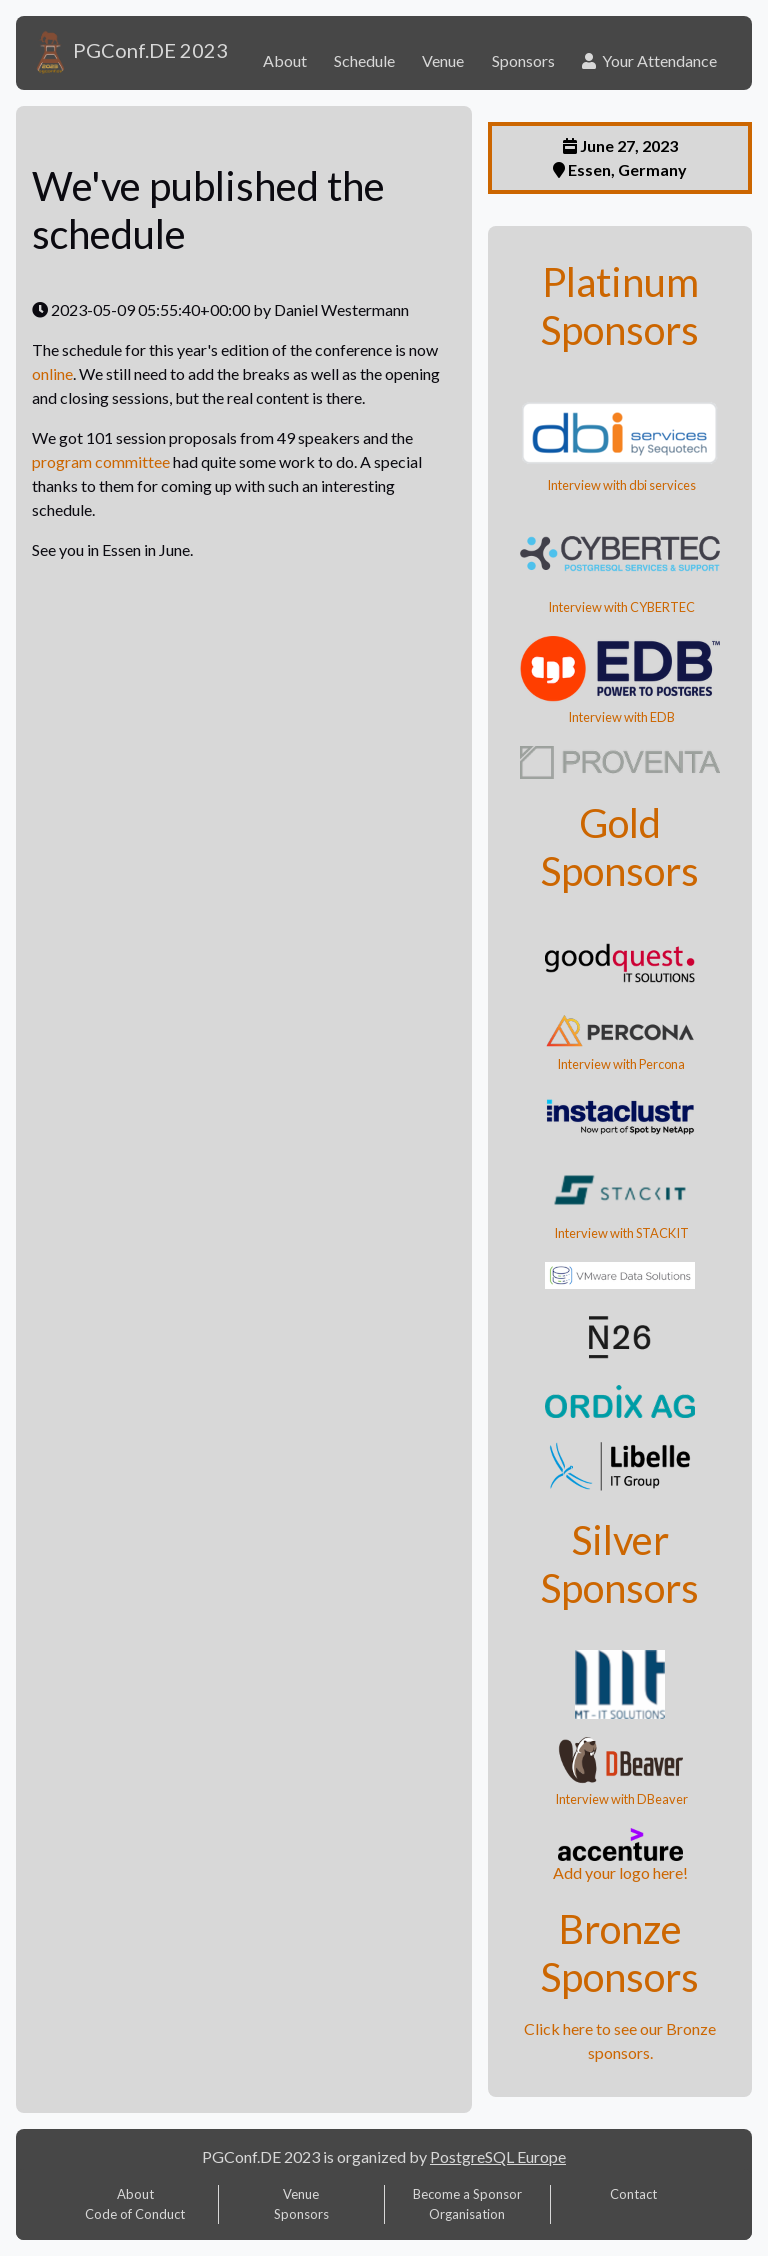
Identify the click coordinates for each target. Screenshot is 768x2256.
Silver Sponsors (620, 1564)
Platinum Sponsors (620, 306)
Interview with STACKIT (620, 1233)
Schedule (364, 60)
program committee (101, 461)
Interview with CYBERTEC (620, 607)
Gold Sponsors (620, 847)
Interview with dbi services (620, 485)
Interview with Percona (620, 1064)
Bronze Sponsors (620, 1953)
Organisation (467, 2214)
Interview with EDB (620, 717)
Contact (633, 2194)
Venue (443, 60)
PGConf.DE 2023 (130, 53)
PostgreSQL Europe (498, 2156)
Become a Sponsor (467, 2194)
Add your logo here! (620, 1872)
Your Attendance (649, 60)
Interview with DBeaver (620, 1799)
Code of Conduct (135, 2214)
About (285, 60)
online (52, 373)
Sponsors (523, 60)
